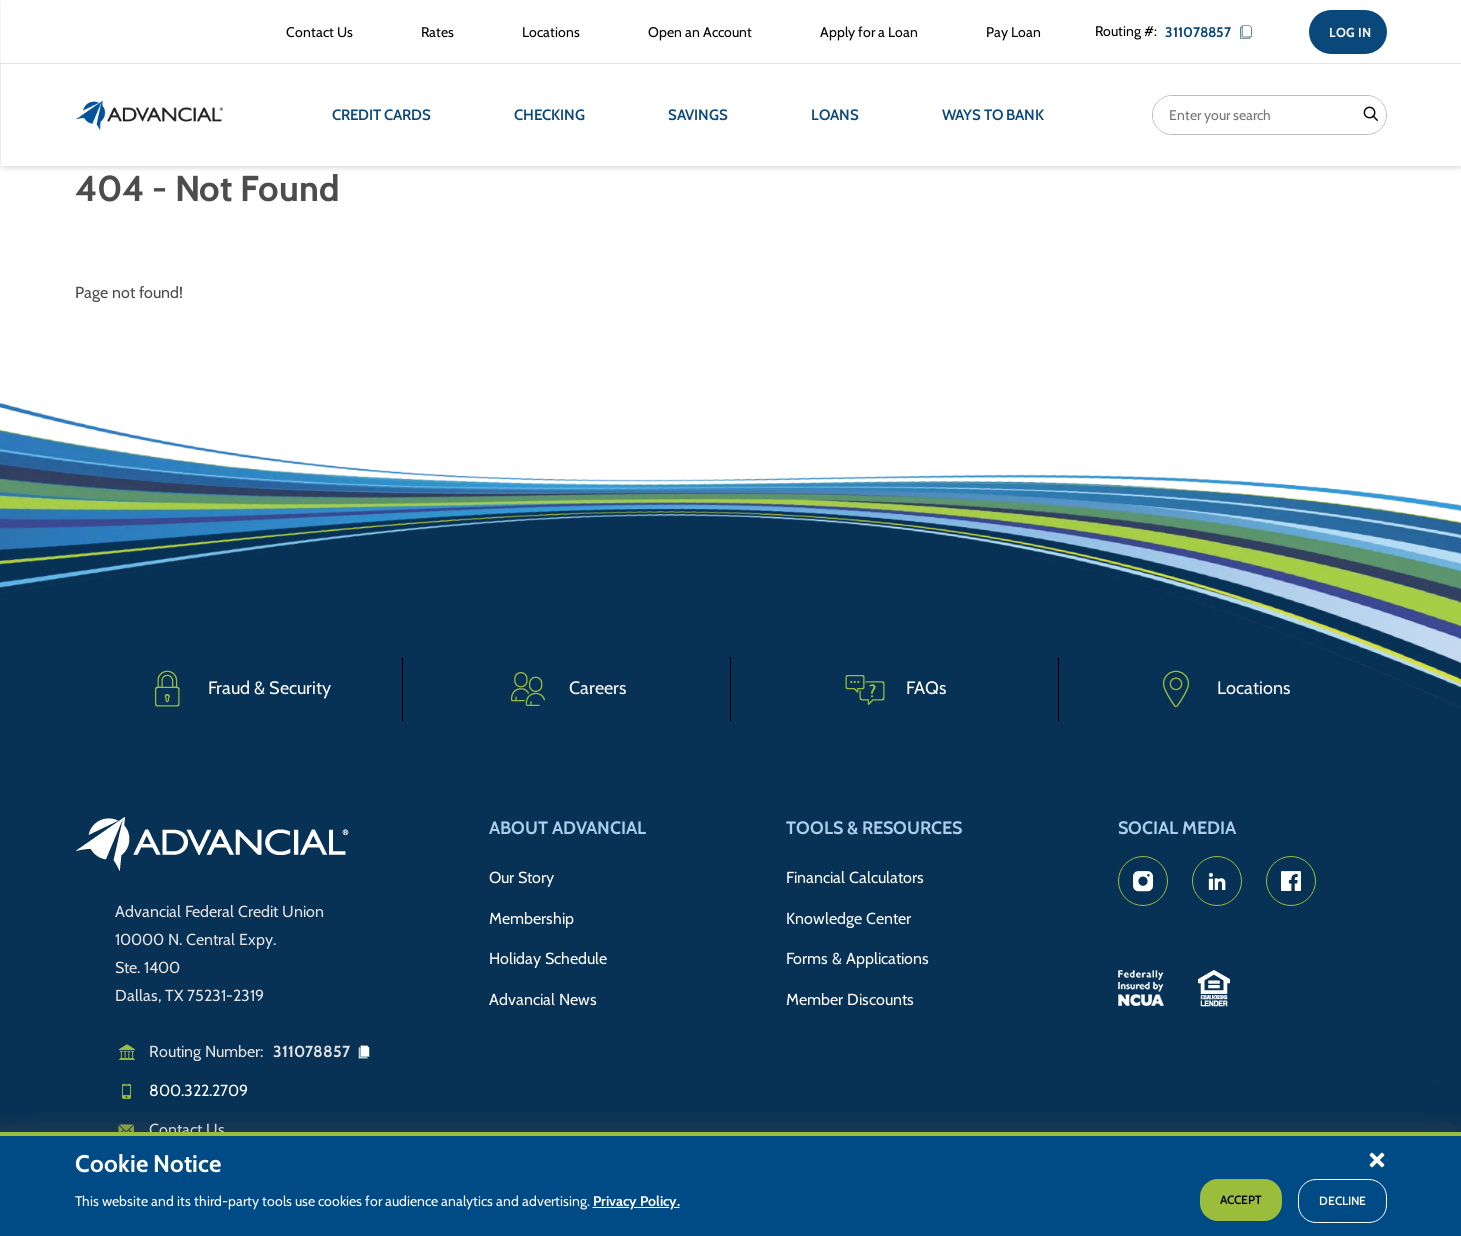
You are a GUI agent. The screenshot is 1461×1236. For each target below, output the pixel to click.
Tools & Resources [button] (874, 828)
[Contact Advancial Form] (315, 32)
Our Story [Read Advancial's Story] (521, 877)
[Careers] (567, 689)
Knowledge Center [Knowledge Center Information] (848, 918)
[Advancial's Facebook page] (1291, 881)
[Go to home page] (212, 847)
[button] (1377, 1159)
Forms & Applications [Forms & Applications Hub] (857, 958)
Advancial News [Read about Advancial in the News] (543, 999)
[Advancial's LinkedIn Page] (1217, 881)
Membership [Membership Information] (531, 918)
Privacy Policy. (636, 1201)
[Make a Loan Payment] (1009, 32)
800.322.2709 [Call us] (198, 1090)
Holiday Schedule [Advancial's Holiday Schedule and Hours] (548, 958)
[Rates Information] (433, 32)
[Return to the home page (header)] (150, 115)
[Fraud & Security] (239, 689)
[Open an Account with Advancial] (696, 32)
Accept (1241, 1199)
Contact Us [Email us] (187, 1129)
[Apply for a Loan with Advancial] (865, 32)
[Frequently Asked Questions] (895, 689)
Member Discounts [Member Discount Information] (850, 999)
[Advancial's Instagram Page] (1143, 881)
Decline (1342, 1200)
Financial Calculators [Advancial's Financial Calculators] (855, 877)
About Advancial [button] (567, 828)
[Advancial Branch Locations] (547, 32)
